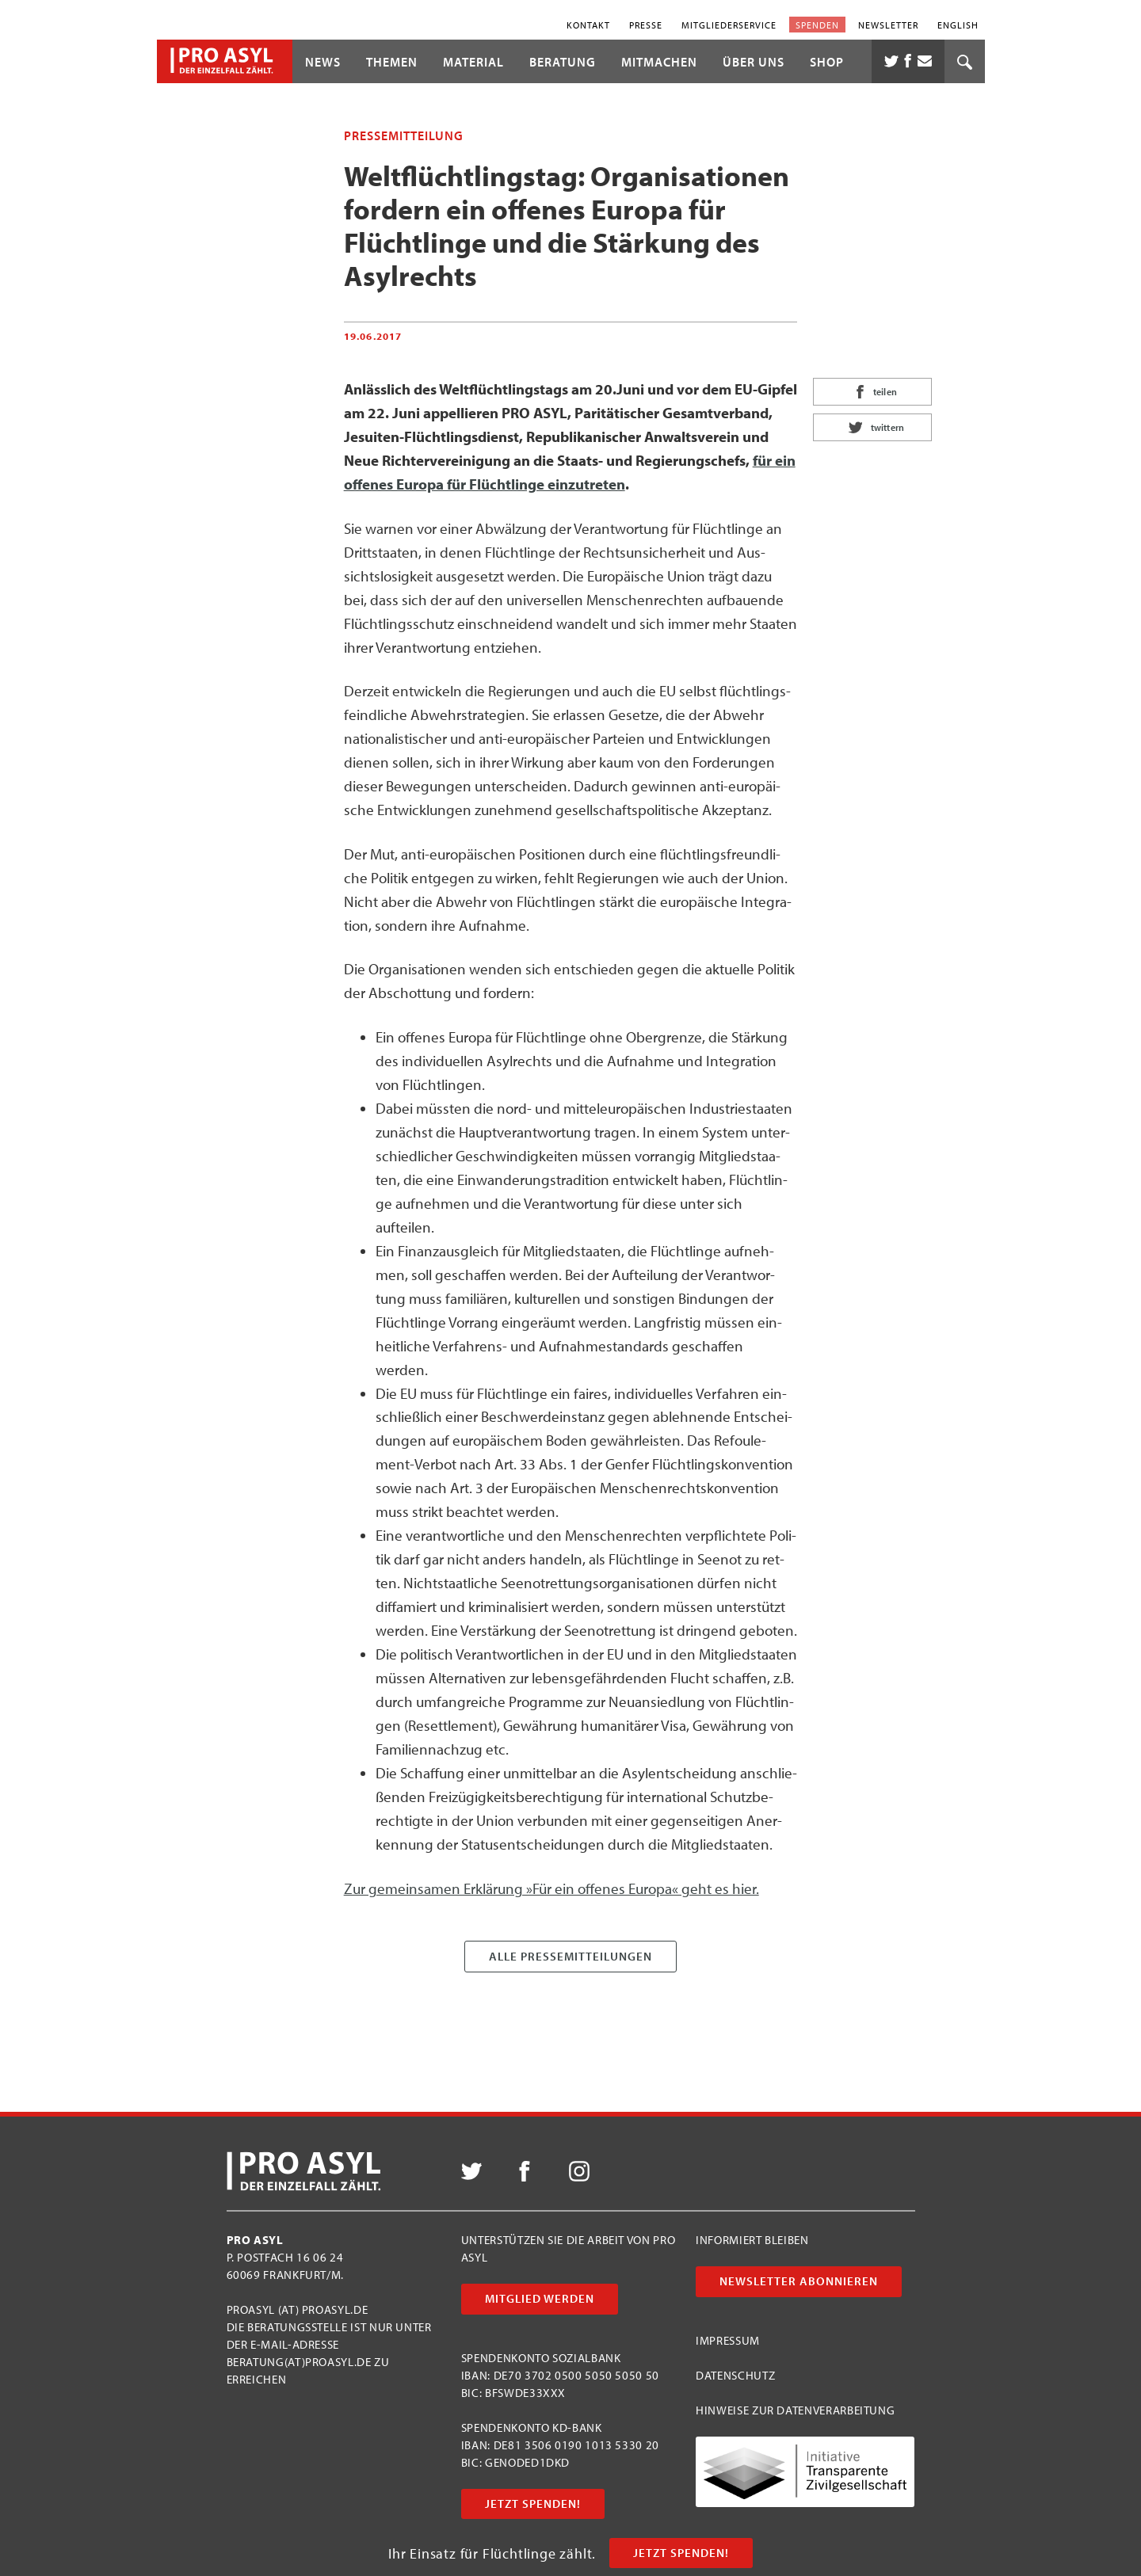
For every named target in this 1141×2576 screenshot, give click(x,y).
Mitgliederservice (729, 24)
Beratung (562, 62)
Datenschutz (735, 2375)
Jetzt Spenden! (681, 2552)
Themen (392, 62)
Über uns (753, 62)
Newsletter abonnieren (798, 2280)
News (323, 62)
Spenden (817, 24)
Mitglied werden (539, 2298)
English (958, 24)
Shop (827, 62)
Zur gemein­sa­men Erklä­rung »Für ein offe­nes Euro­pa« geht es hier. (551, 1888)
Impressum (728, 2340)
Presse (645, 24)
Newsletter (888, 24)
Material (473, 62)
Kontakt (588, 24)
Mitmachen (659, 62)
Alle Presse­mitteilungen (570, 1956)
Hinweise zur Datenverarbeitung (795, 2410)
